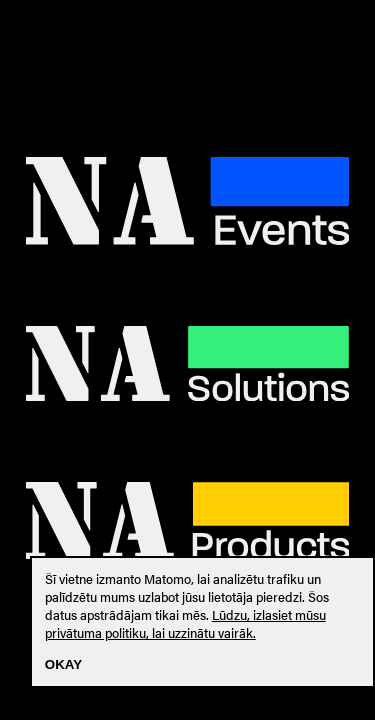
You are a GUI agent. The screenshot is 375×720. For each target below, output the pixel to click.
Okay (63, 664)
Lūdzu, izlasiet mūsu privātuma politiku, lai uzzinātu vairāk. (185, 624)
